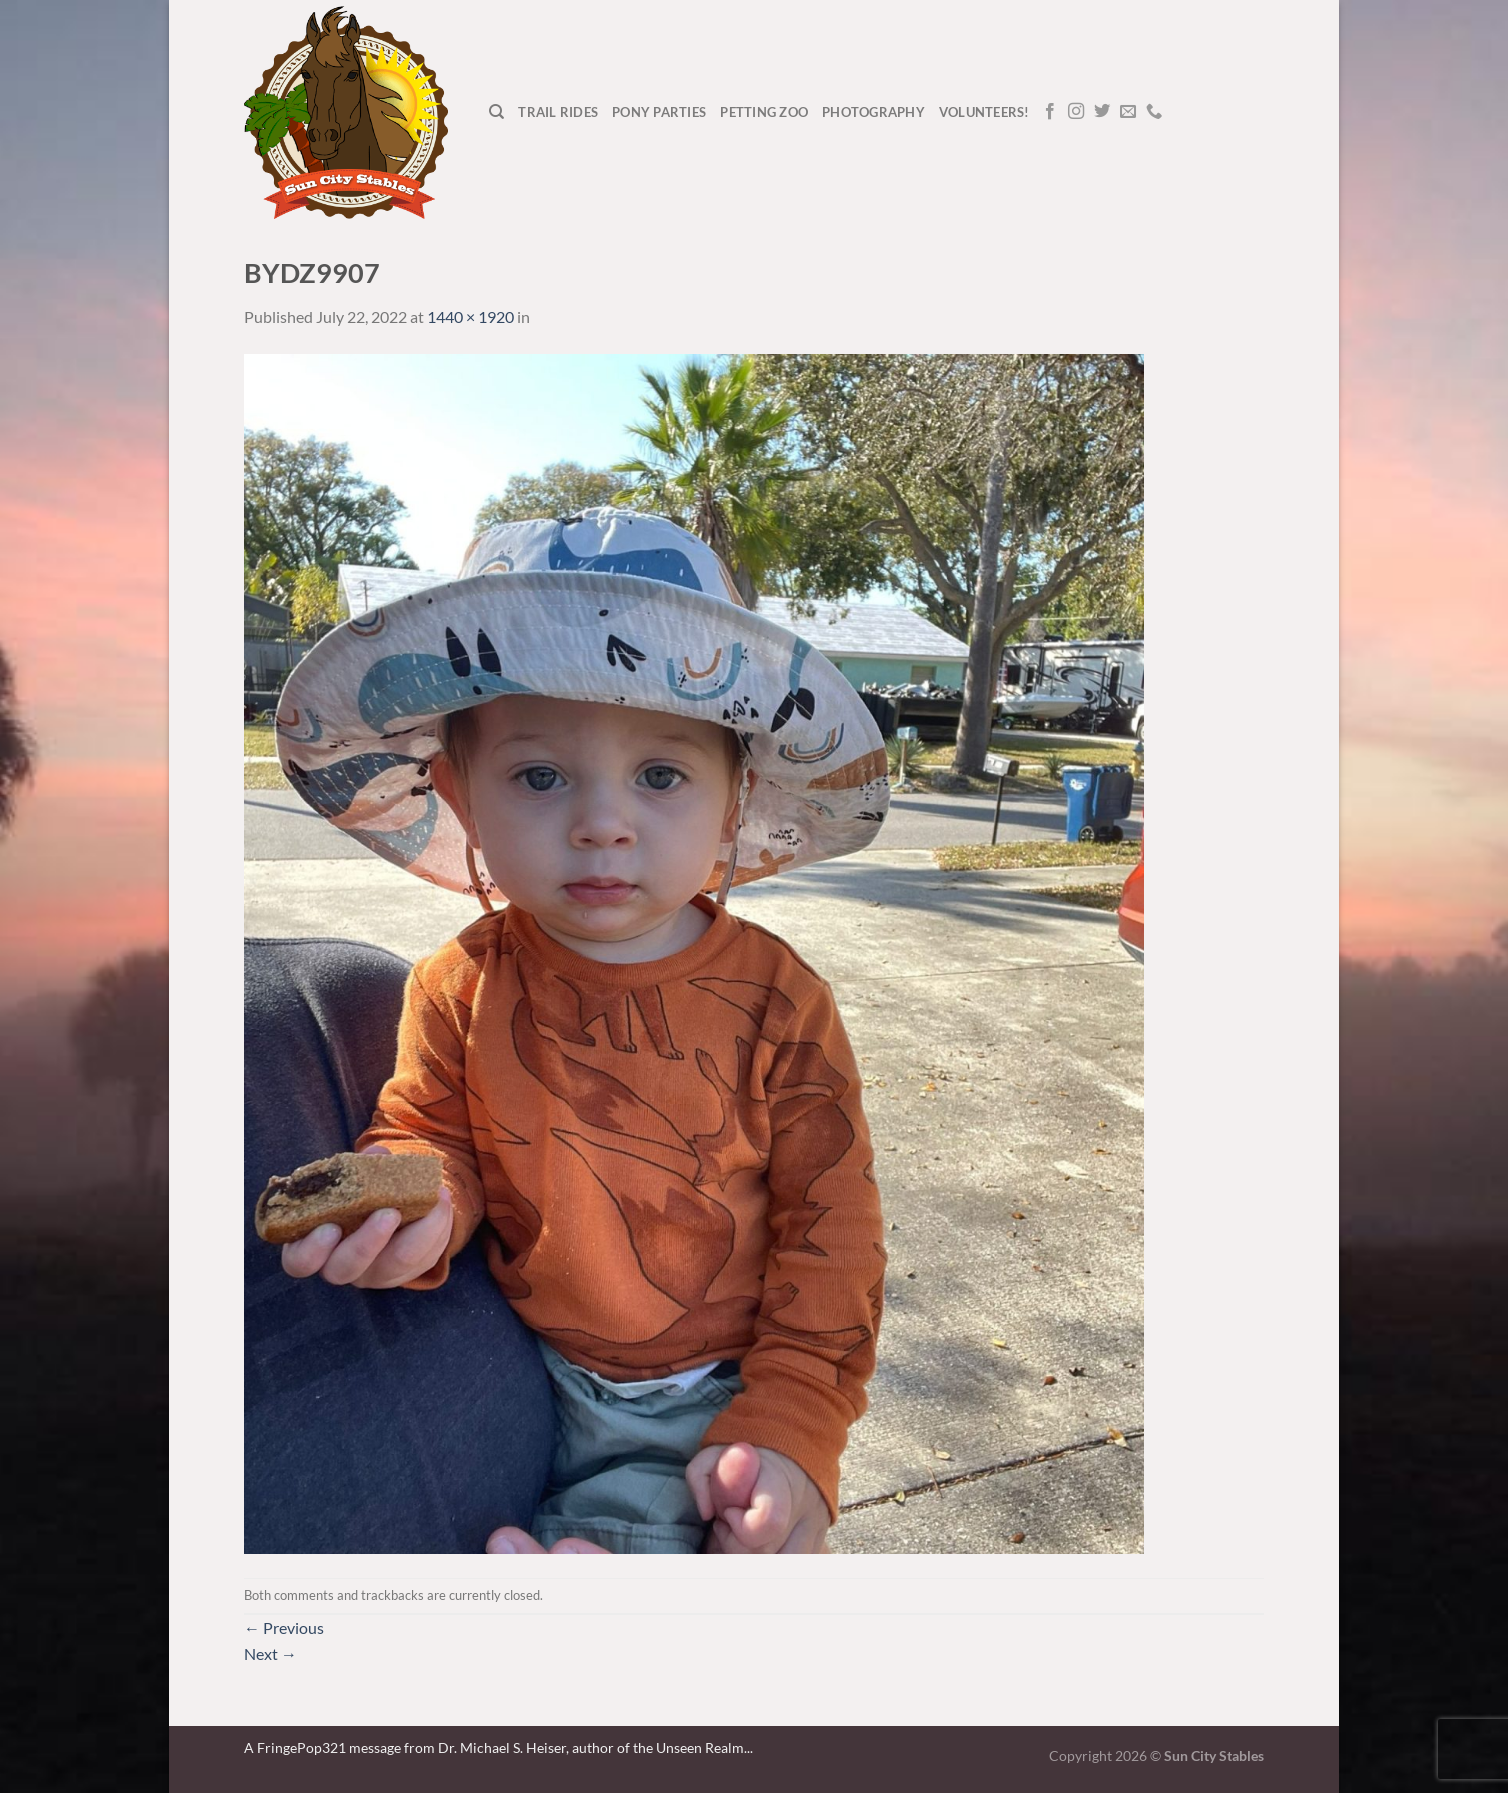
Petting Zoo (764, 112)
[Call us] (1154, 112)
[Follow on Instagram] (1076, 112)
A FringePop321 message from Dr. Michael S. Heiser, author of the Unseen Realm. (495, 1747)
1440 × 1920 (470, 316)
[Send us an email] (1128, 112)
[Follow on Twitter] (1102, 112)
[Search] (496, 112)
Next (270, 1653)
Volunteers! (984, 112)
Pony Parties (659, 112)
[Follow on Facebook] (1050, 112)
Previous (284, 1627)
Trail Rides (558, 112)
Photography (873, 112)
